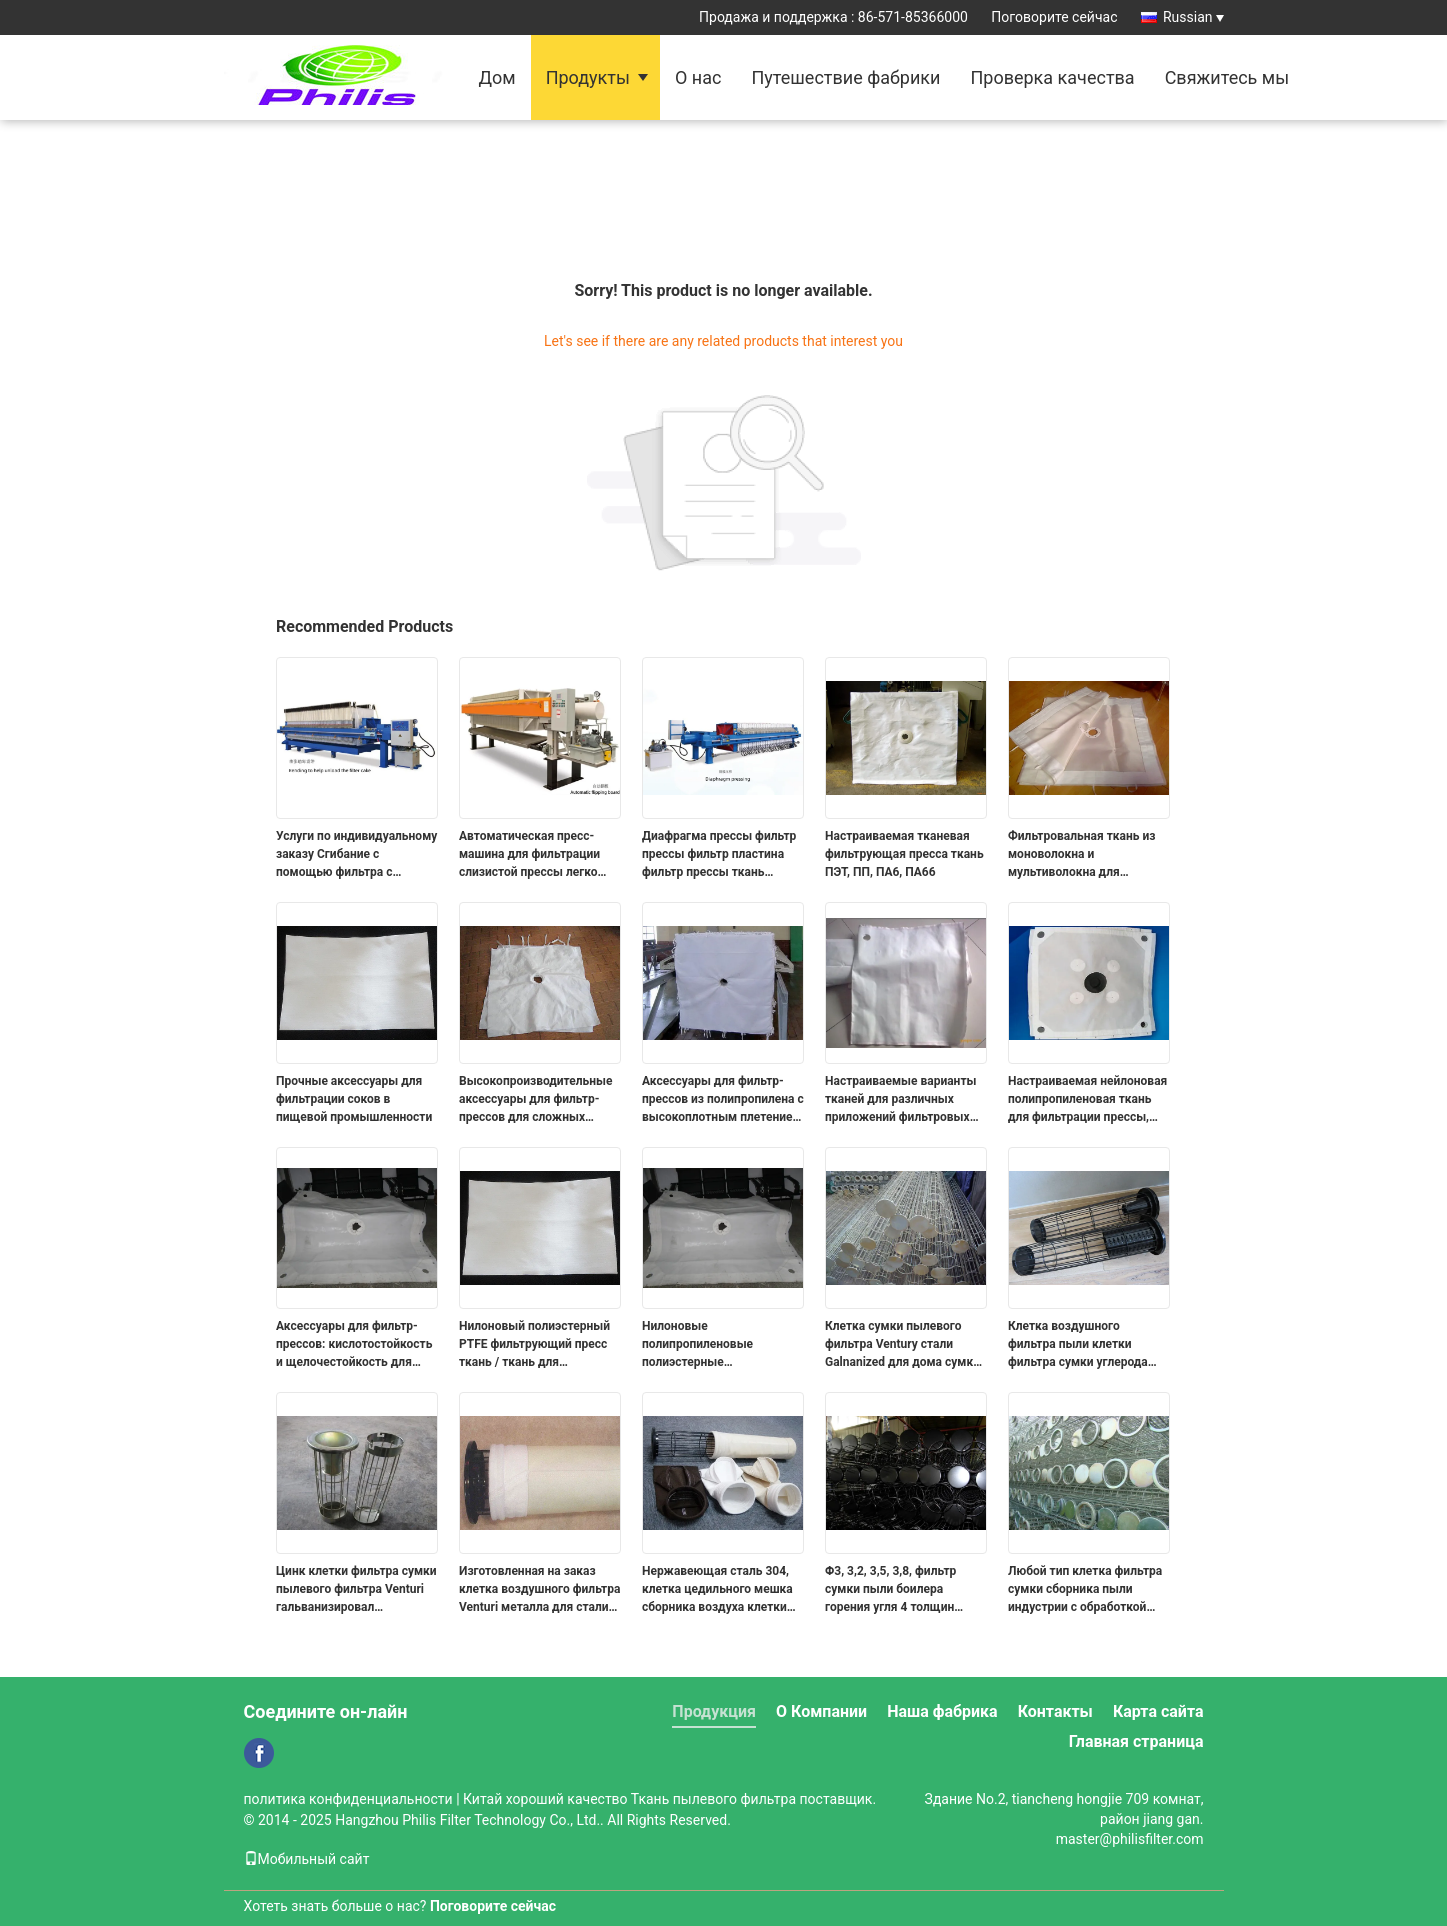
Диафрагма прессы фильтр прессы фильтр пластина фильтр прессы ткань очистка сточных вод (719, 855)
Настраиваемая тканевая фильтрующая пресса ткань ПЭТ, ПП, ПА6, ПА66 (904, 854)
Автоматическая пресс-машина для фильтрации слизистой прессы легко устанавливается (529, 855)
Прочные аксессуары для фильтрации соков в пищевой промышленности (354, 1099)
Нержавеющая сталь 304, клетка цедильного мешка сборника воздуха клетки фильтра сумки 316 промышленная (717, 1590)
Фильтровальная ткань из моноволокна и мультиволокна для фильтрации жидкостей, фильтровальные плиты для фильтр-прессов (1088, 855)
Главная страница (1136, 1741)
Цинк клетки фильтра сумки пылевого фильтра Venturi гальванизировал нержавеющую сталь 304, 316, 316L (356, 1590)
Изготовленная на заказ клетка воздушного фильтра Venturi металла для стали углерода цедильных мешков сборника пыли (539, 1590)
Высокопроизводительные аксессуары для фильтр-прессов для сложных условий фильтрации (536, 1100)
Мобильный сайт (307, 1859)
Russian (1193, 17)
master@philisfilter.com (1130, 1839)
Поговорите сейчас (1054, 17)
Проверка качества (1052, 77)
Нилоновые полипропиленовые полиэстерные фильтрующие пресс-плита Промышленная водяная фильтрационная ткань (719, 1345)
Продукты (588, 77)
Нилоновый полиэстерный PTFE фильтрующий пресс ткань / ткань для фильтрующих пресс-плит (534, 1345)
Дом (497, 77)
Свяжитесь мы (1227, 77)
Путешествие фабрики (845, 77)
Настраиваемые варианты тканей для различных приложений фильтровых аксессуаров (900, 1100)
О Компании (821, 1711)
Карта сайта (1158, 1711)
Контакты (1055, 1711)
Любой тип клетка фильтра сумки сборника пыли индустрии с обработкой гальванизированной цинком (1085, 1590)
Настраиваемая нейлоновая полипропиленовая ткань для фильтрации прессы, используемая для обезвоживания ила (1087, 1100)
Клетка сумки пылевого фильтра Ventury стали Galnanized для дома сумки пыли (902, 1345)
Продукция (714, 1711)
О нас (698, 77)
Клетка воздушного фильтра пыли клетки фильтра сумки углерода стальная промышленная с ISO (1085, 1345)
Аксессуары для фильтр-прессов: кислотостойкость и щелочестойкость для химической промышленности (354, 1345)
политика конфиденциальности (348, 1799)
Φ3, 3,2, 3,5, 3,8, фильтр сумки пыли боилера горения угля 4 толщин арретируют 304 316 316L (897, 1590)
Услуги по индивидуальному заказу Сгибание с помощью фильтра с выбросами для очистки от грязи (356, 855)
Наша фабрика (942, 1711)
